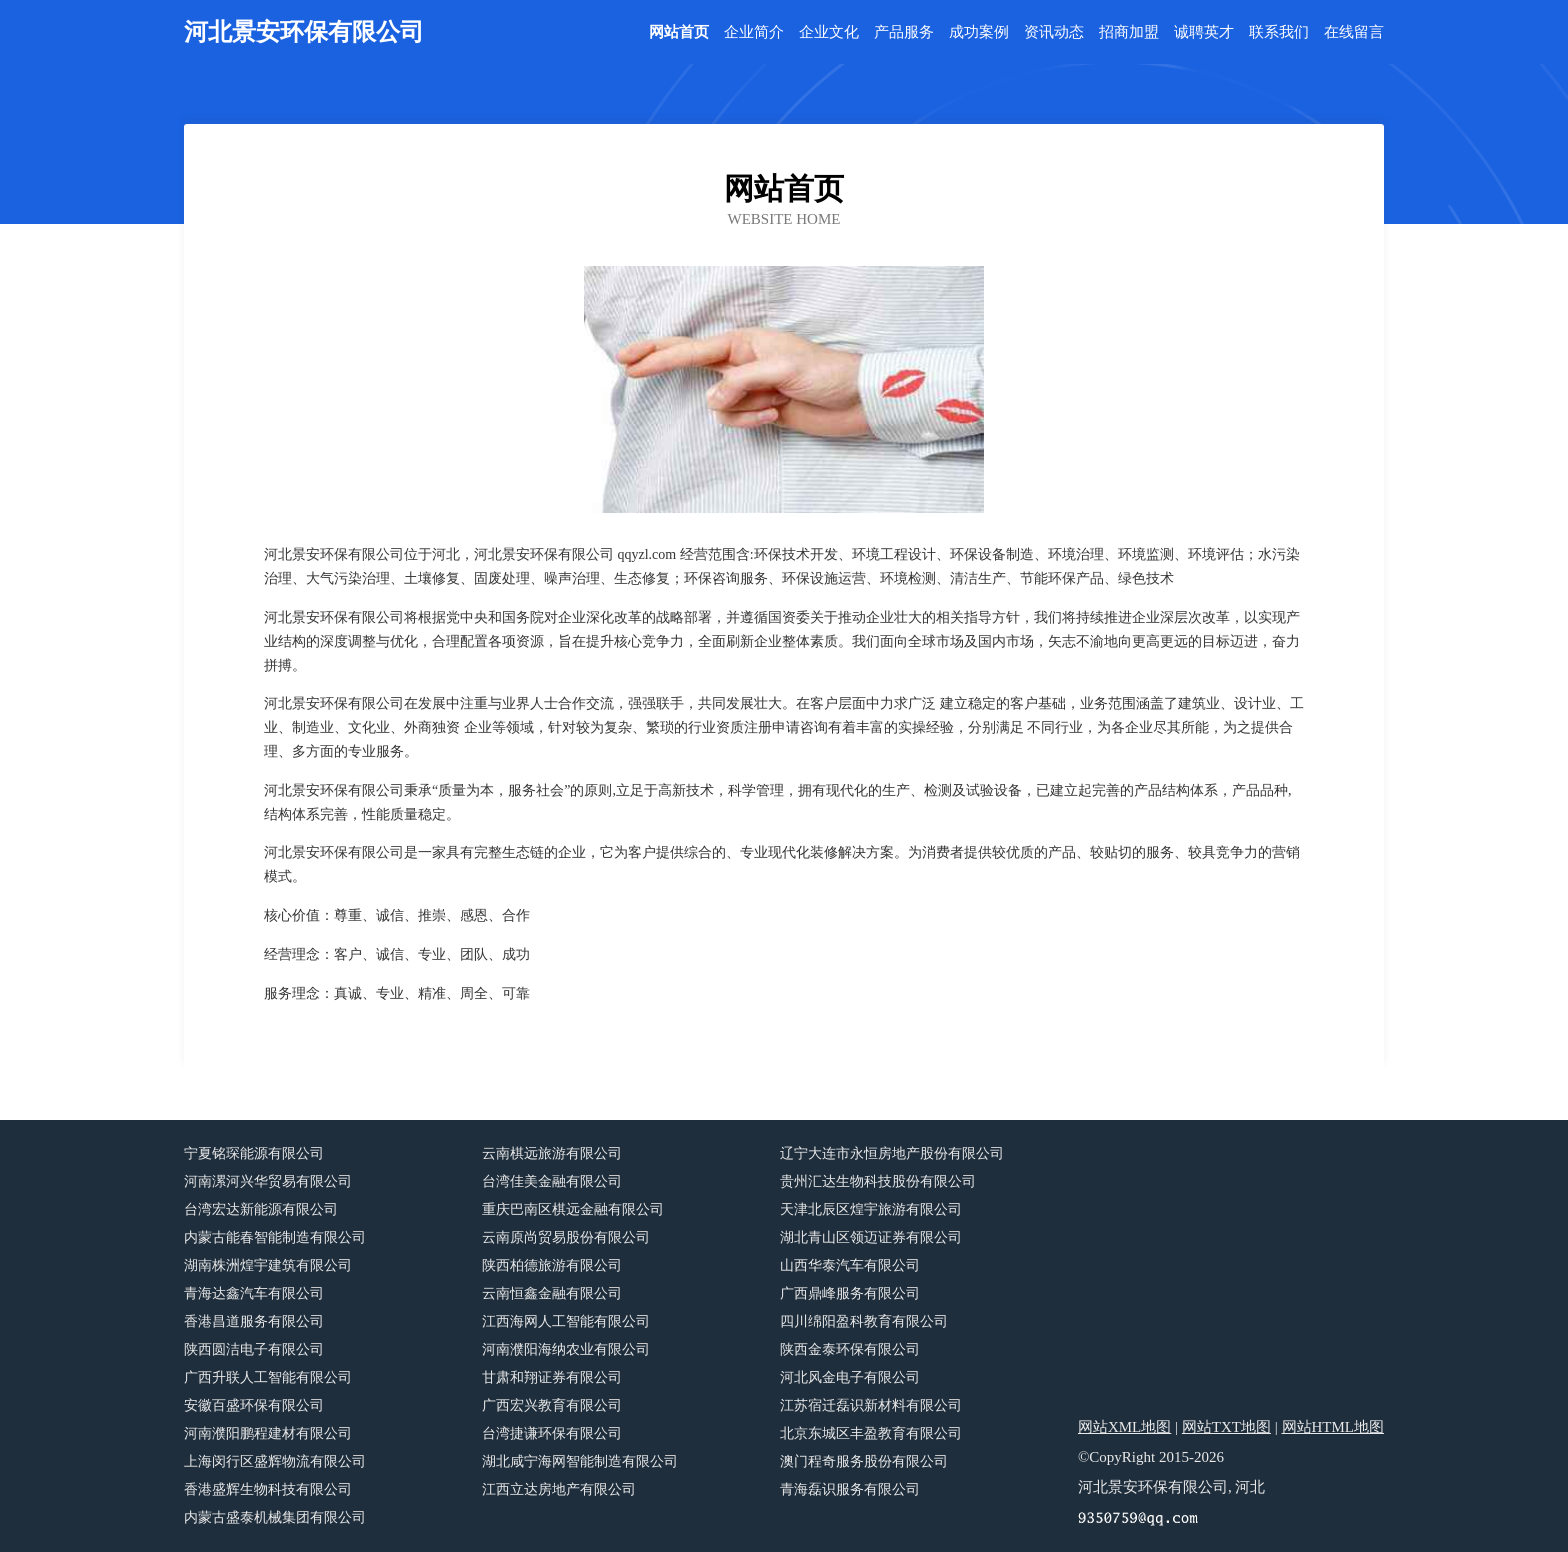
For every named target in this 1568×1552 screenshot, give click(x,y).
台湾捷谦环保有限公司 (552, 1433)
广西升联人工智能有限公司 (268, 1377)
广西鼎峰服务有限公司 (850, 1293)
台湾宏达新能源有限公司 (261, 1209)
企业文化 (829, 32)
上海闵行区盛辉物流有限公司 (275, 1461)
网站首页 (679, 32)
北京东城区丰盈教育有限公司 (871, 1433)
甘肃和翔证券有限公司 (552, 1377)
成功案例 (979, 32)
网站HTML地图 (1333, 1427)
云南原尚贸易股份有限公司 (566, 1237)
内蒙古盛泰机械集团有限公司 (275, 1517)
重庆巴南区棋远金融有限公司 (573, 1209)
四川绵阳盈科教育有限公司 (864, 1321)
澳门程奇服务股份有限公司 (864, 1461)
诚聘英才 (1204, 32)
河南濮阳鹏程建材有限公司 (268, 1433)
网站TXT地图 (1226, 1427)
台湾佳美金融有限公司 (552, 1181)
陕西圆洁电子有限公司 (254, 1349)
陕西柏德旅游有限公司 (552, 1265)
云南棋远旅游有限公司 (552, 1153)
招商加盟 (1129, 32)
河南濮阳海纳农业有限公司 (566, 1349)
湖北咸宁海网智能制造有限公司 (580, 1461)
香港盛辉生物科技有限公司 (268, 1489)
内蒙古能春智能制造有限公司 (275, 1237)
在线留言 (1354, 32)
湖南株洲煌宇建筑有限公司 (268, 1265)
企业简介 (754, 32)
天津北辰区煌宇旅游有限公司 (871, 1209)
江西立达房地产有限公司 (559, 1489)
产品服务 (904, 32)
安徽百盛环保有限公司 (254, 1405)
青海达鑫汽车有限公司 (254, 1293)
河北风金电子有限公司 (850, 1377)
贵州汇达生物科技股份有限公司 (878, 1181)
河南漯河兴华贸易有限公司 (268, 1181)
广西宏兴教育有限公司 (552, 1405)
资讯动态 (1054, 32)
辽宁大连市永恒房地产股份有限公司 (892, 1153)
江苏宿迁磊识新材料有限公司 (871, 1405)
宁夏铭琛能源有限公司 (254, 1153)
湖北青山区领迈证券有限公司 (871, 1237)
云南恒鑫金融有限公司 (552, 1293)
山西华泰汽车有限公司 (850, 1265)
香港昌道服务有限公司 (254, 1321)
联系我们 (1279, 32)
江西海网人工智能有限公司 (566, 1321)
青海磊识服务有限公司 (850, 1489)
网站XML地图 (1124, 1427)
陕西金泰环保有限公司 (850, 1349)
